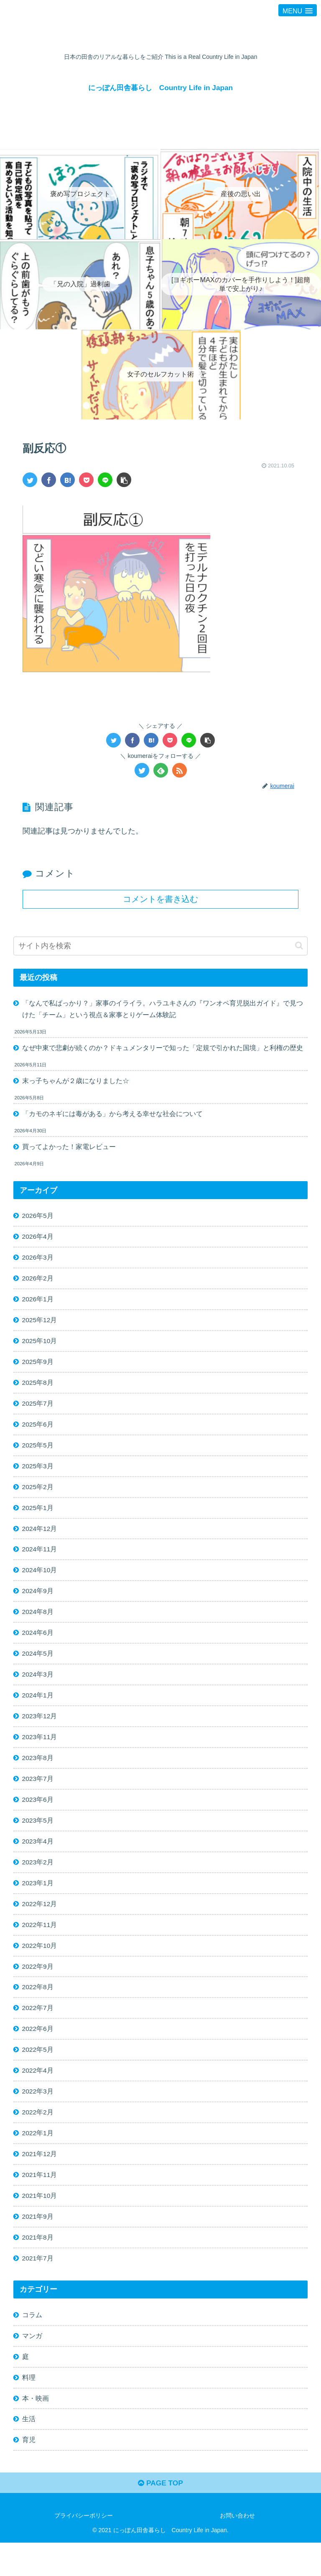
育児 (29, 2471)
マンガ (32, 2365)
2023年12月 (40, 1731)
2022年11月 (40, 1945)
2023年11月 (40, 1752)
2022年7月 (38, 2030)
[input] (160, 946)
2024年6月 (38, 1646)
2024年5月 (38, 1667)
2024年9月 (38, 1603)
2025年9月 (38, 1368)
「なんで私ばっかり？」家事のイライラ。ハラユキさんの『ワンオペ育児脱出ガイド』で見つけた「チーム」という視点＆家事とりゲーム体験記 (162, 1009)
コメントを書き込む (160, 899)
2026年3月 (38, 1261)
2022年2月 (38, 2137)
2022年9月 (38, 1987)
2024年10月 (40, 1582)
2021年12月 (40, 2179)
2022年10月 (40, 1966)
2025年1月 (38, 1518)
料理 (29, 2408)
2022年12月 (40, 1923)
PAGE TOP (160, 2516)
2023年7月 (38, 1795)
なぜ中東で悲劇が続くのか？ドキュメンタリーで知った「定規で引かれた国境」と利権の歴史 (162, 1049)
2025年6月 (38, 1432)
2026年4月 (38, 1240)
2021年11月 (40, 2201)
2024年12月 (40, 1539)
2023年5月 (38, 1838)
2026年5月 (38, 1218)
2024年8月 (38, 1624)
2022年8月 (38, 2009)
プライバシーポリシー (83, 2549)
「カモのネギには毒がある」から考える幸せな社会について (112, 1116)
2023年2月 (38, 1880)
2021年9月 (38, 2244)
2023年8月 (38, 1774)
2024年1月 (38, 1710)
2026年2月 (38, 1283)
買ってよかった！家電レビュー (69, 1149)
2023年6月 (38, 1817)
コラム (32, 2343)
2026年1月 (38, 1304)
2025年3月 (38, 1475)
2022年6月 (38, 2052)
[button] (299, 945)
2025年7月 (38, 1411)
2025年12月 (40, 1325)
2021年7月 (38, 2286)
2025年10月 (40, 1347)
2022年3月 (38, 2115)
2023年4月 (38, 1859)
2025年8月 (38, 1390)
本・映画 (35, 2429)
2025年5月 (38, 1453)
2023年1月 (38, 1902)
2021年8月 (38, 2265)
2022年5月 (38, 2073)
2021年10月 (40, 2222)
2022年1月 (38, 2158)
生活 (29, 2450)
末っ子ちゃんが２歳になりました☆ (75, 1082)
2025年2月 (38, 1496)
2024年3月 (38, 1688)
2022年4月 (38, 2094)
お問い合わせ (237, 2549)
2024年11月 (40, 1560)
